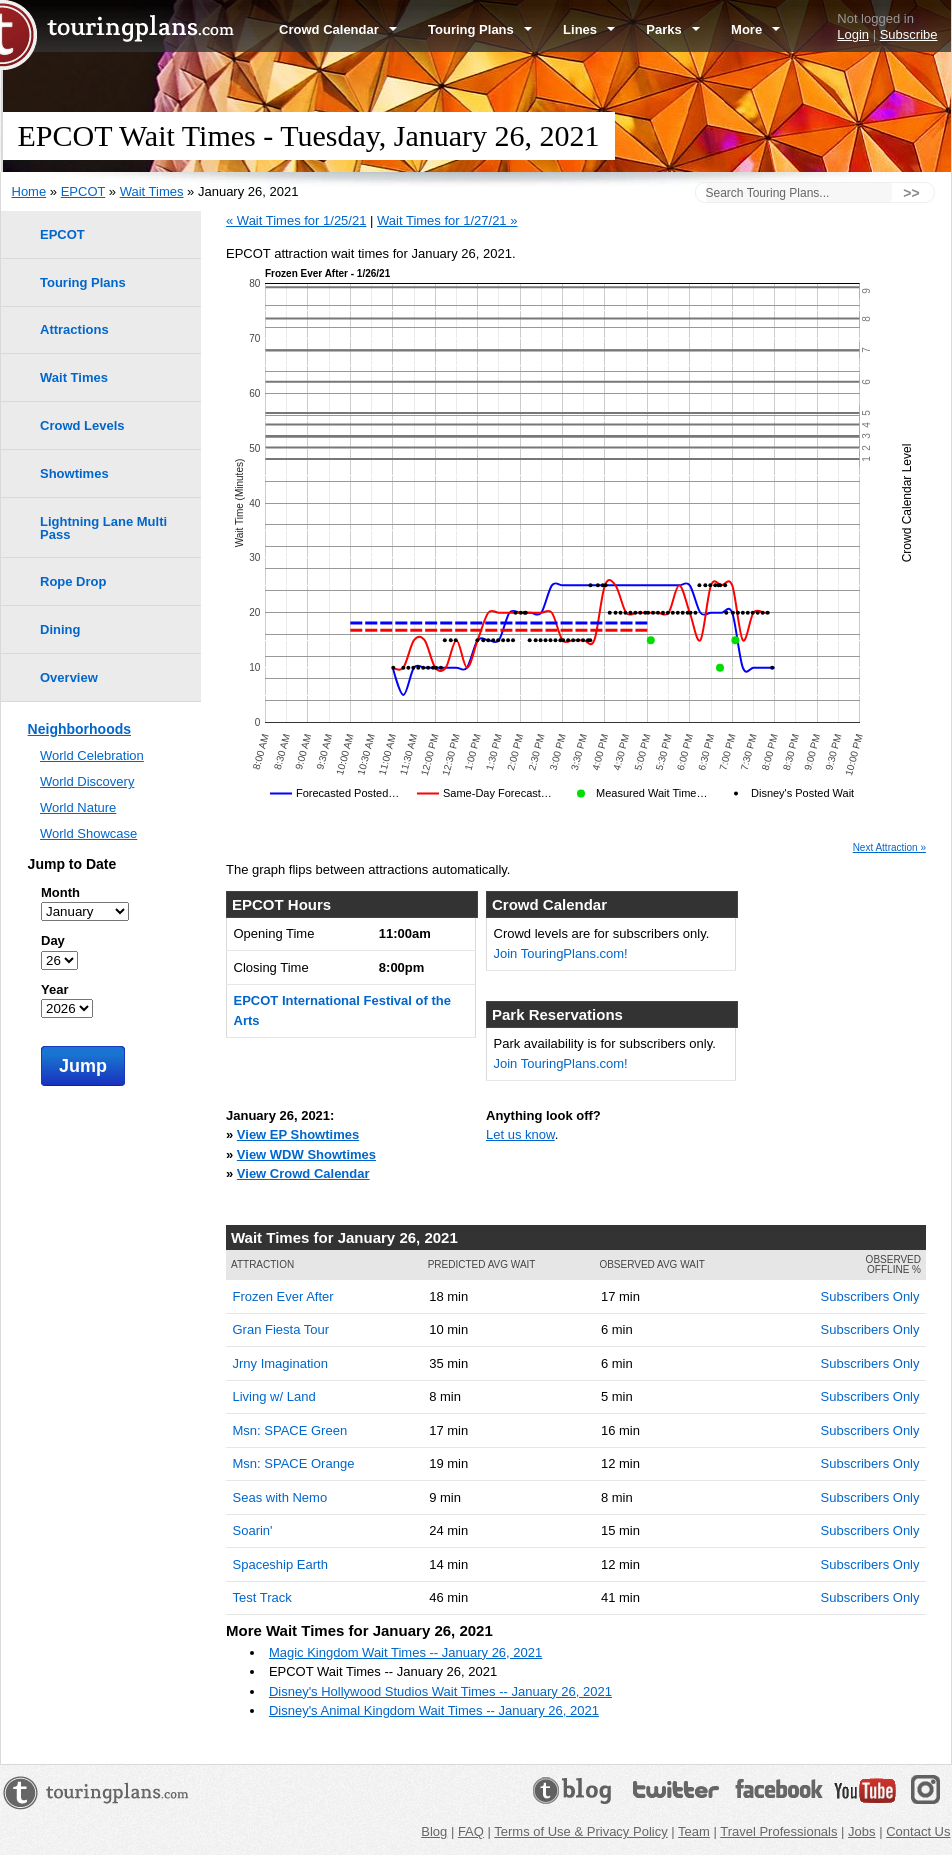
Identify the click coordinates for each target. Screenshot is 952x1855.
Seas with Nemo (280, 1497)
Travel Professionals (778, 1831)
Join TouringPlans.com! (561, 953)
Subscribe (909, 34)
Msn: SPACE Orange (294, 1463)
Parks (673, 29)
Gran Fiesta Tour (281, 1329)
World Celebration (92, 755)
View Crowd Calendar (303, 1173)
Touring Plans (480, 29)
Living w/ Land (274, 1396)
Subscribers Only (870, 1296)
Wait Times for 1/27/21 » (447, 220)
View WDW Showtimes (306, 1154)
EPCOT (83, 191)
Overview (69, 677)
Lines (589, 29)
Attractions (74, 329)
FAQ (471, 1831)
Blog (434, 1831)
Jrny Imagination (280, 1363)
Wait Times (152, 191)
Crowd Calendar (338, 29)
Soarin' (253, 1530)
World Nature (78, 807)
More (755, 29)
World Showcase (88, 833)
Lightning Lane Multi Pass (103, 528)
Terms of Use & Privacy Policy (580, 1831)
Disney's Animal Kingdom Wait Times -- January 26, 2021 (434, 1710)
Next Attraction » (889, 848)
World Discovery (87, 781)
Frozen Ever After (283, 1296)
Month (60, 892)
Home (29, 191)
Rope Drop (73, 581)
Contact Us (918, 1831)
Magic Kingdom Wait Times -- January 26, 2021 (405, 1652)
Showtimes (74, 473)
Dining (60, 629)
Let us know (520, 1134)
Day (53, 940)
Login (853, 34)
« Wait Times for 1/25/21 (296, 220)
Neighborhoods (79, 729)
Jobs (861, 1831)
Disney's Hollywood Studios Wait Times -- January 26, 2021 (440, 1691)
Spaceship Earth (280, 1564)
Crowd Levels (82, 425)
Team (694, 1831)
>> (911, 193)
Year (54, 989)
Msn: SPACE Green (290, 1430)
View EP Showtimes (298, 1134)
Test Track (262, 1597)
